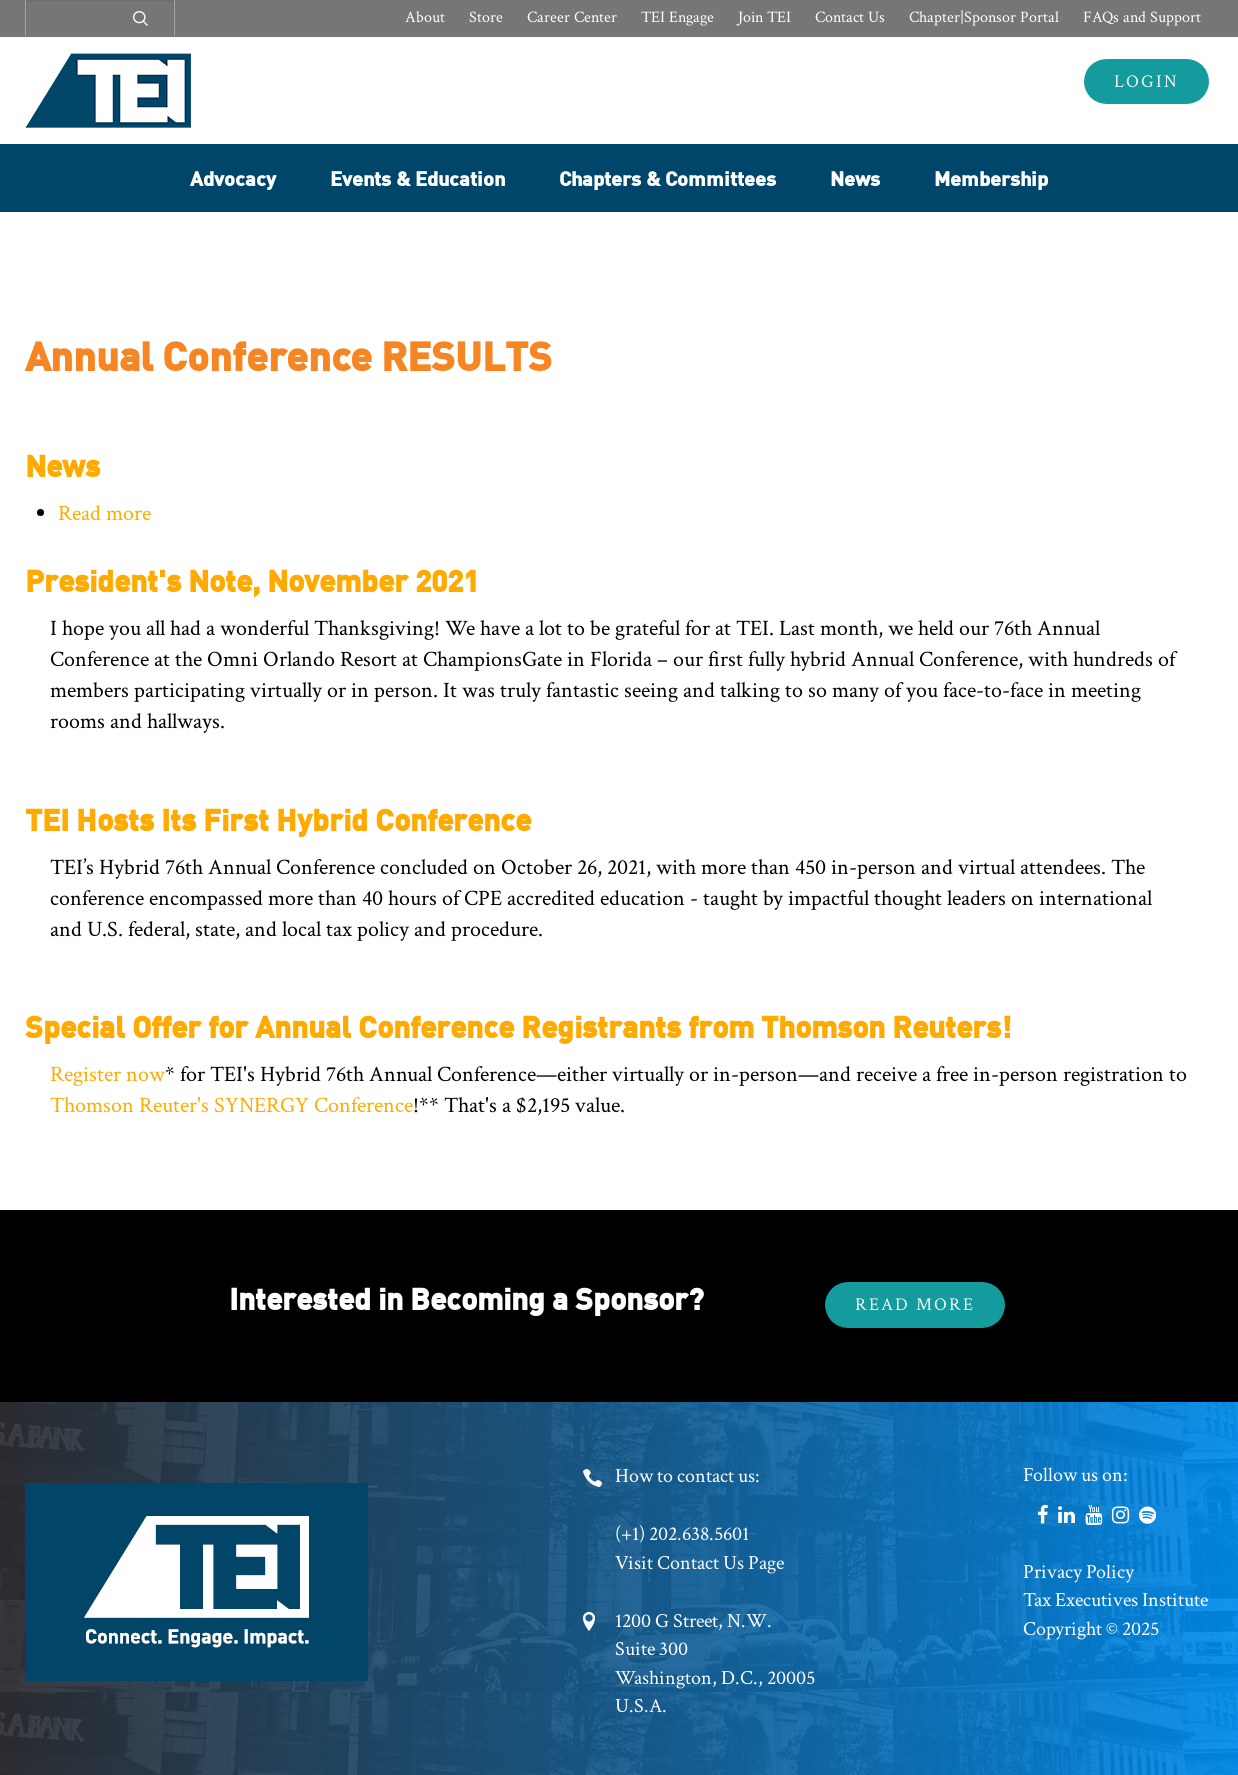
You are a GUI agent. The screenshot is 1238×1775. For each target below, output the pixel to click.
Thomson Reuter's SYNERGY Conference (231, 1105)
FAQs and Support (1142, 17)
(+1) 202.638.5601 (682, 1534)
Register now (107, 1074)
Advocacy (233, 177)
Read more (104, 513)
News (855, 177)
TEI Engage (677, 17)
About (425, 17)
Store (486, 17)
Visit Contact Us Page (699, 1563)
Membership (991, 177)
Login (1146, 81)
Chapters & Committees (667, 177)
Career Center (572, 17)
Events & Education (417, 177)
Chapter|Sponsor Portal (984, 17)
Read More (915, 1304)
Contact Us (850, 17)
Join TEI (764, 17)
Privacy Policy (1078, 1572)
